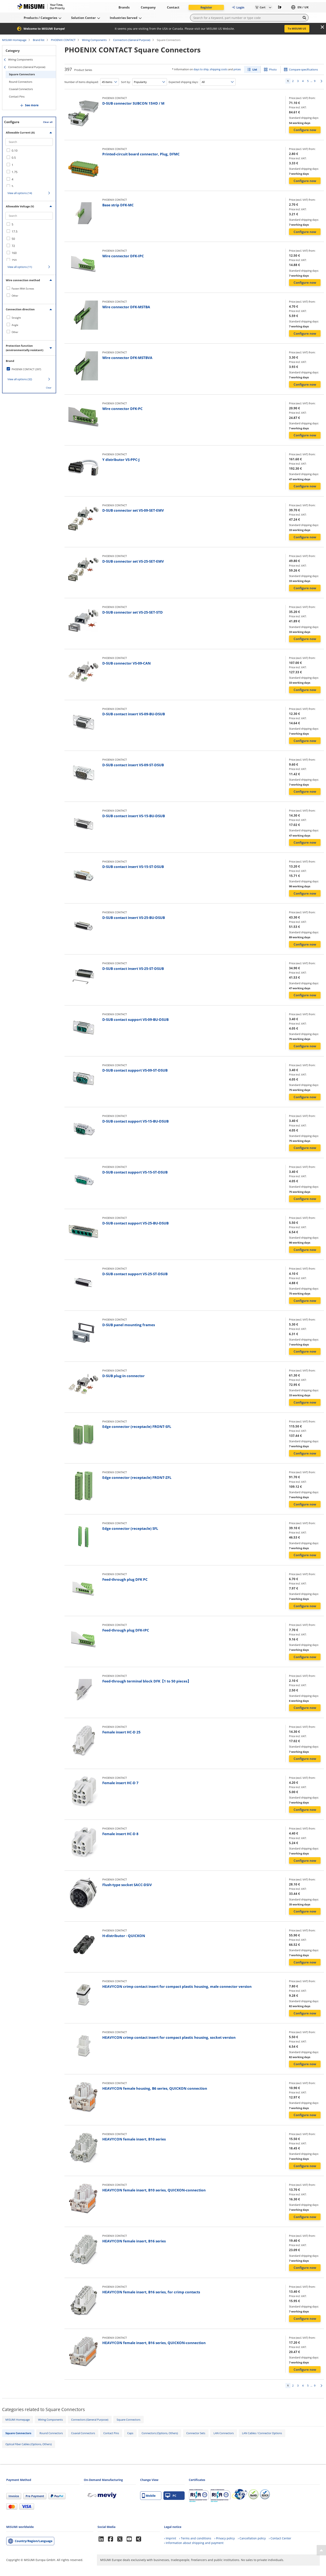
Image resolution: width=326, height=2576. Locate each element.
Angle (15, 325)
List (254, 69)
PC (170, 2495)
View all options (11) (19, 267)
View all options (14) (19, 193)
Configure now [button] (305, 130)
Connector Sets (195, 2433)
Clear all (47, 122)
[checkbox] (29, 150)
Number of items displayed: (81, 82)
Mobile (149, 2495)
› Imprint (170, 2538)
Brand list (38, 40)
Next (321, 81)
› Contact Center (280, 2538)
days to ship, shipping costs (210, 69)
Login (238, 7)
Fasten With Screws (23, 288)
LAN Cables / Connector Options (262, 2433)
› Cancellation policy (252, 2538)
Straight (16, 317)
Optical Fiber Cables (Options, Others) (28, 2444)
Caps (130, 2433)
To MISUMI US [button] (297, 28)
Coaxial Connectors (21, 89)
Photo (273, 69)
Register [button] (206, 7)
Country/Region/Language (33, 2541)
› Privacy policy (224, 2538)
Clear (49, 387)
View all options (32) (19, 379)
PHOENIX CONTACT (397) (26, 369)
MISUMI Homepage (14, 40)
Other (15, 295)
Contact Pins (17, 96)
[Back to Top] (321, 2550)
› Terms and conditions (195, 2538)
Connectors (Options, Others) (160, 2433)
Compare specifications (303, 69)
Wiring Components (94, 40)
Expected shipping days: (183, 82)
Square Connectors (22, 74)
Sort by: (126, 82)
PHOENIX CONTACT (63, 40)
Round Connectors (20, 82)
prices (237, 69)
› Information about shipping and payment (194, 2543)
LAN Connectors (224, 2433)
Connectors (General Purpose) (131, 40)
